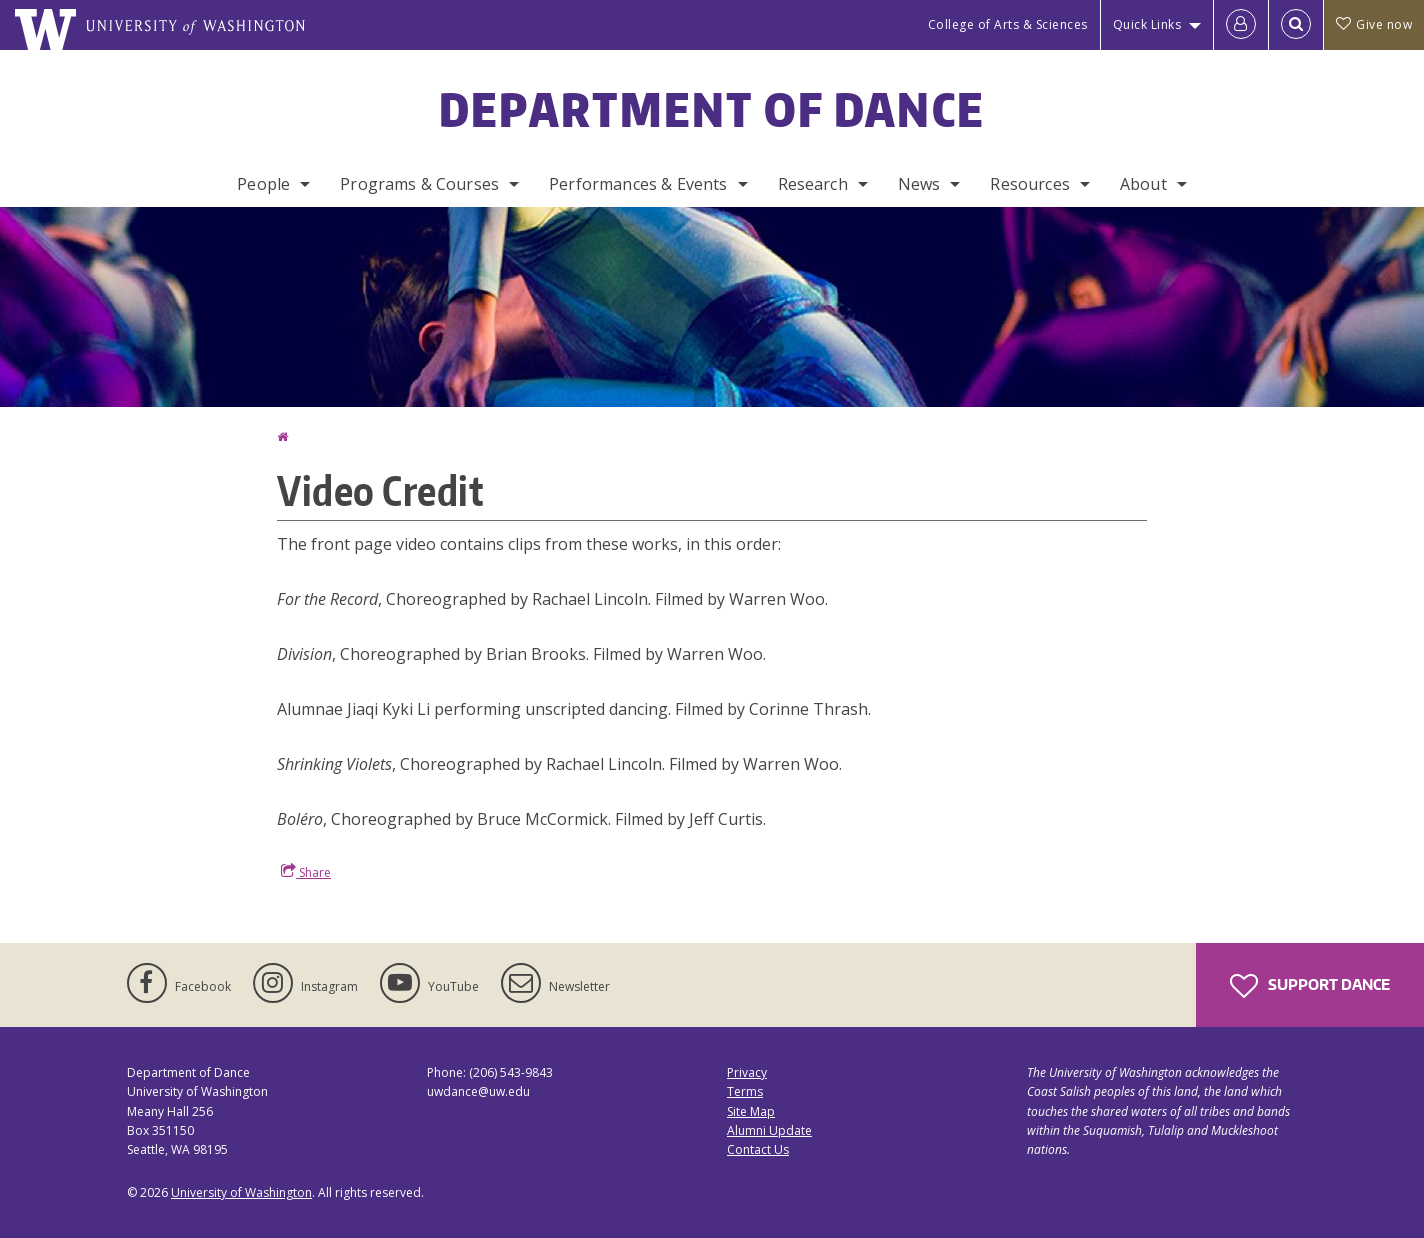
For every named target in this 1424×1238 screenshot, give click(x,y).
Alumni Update (769, 1130)
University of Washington (241, 1192)
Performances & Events (638, 184)
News (919, 184)
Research (813, 184)
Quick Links (1147, 24)
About (1143, 184)
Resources (1029, 184)
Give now (1374, 24)
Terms (745, 1091)
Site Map (751, 1111)
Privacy (747, 1072)
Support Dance (1310, 986)
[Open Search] (1296, 25)
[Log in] (1241, 25)
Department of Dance (712, 109)
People (263, 184)
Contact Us (758, 1149)
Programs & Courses (419, 184)
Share (306, 872)
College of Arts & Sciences (1008, 24)
